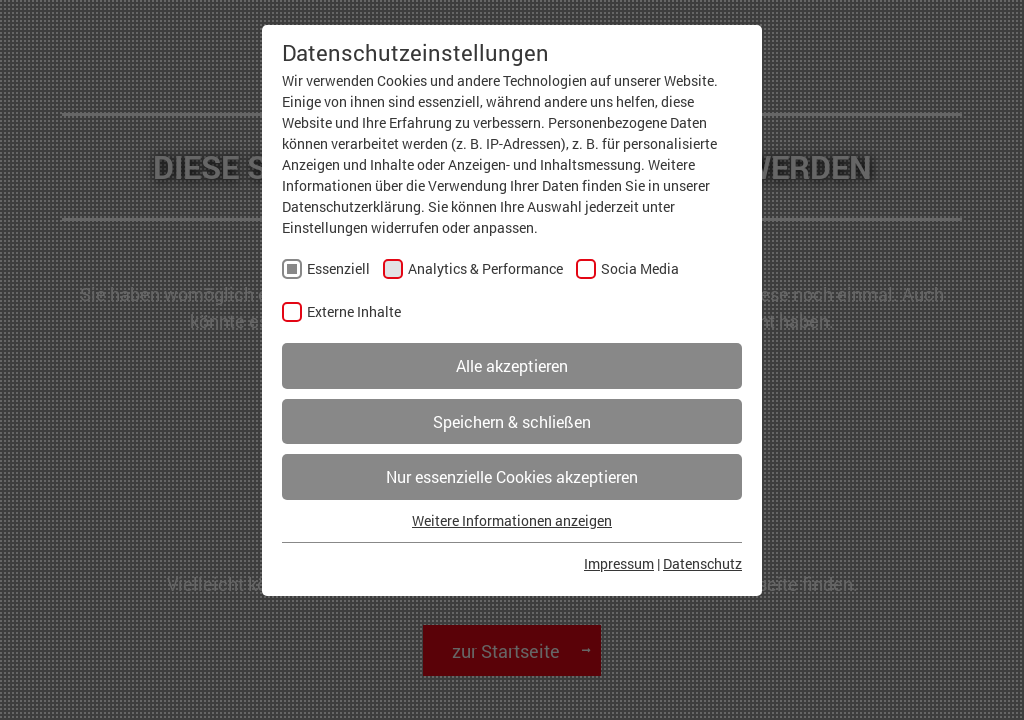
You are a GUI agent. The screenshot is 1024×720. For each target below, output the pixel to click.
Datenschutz (702, 563)
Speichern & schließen (512, 421)
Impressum (619, 563)
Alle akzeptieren (512, 365)
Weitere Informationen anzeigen (512, 520)
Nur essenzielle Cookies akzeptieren (512, 476)
